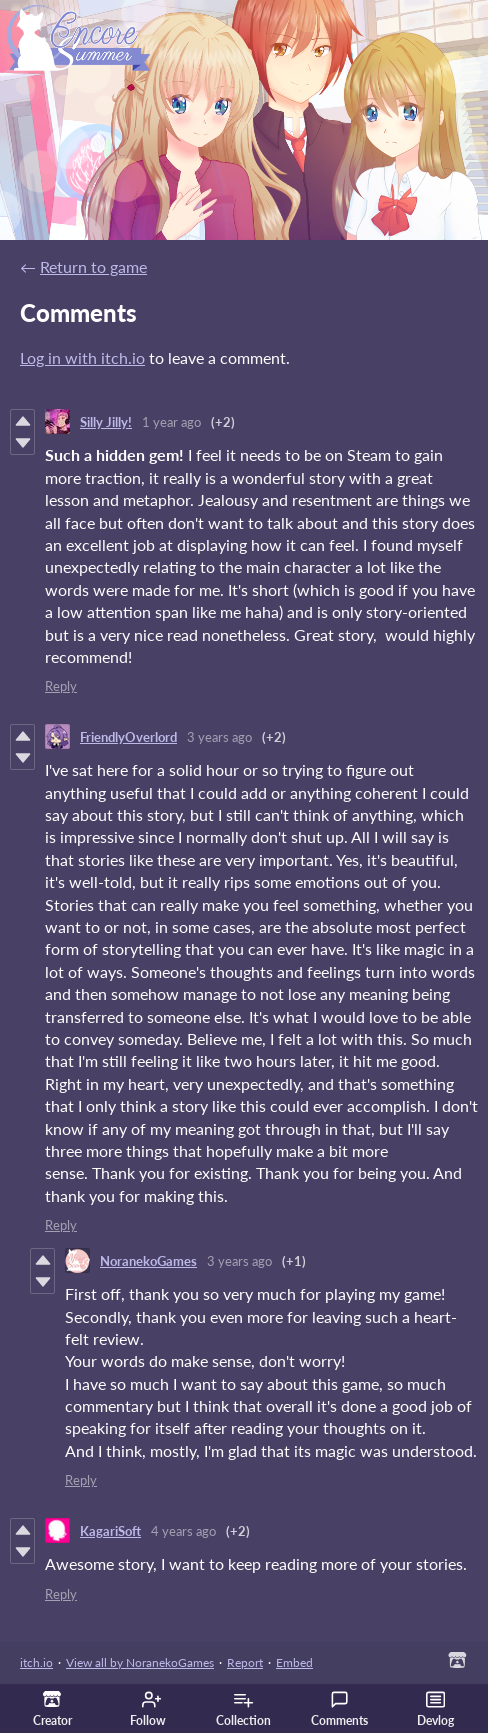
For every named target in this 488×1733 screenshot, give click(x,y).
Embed (294, 1662)
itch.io (36, 1662)
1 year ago (171, 422)
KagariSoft (110, 1531)
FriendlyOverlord (128, 737)
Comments (339, 1709)
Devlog (435, 1709)
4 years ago (183, 1531)
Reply (61, 686)
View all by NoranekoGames (140, 1662)
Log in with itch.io (82, 357)
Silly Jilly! (106, 422)
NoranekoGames (148, 1261)
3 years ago (219, 737)
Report (245, 1662)
